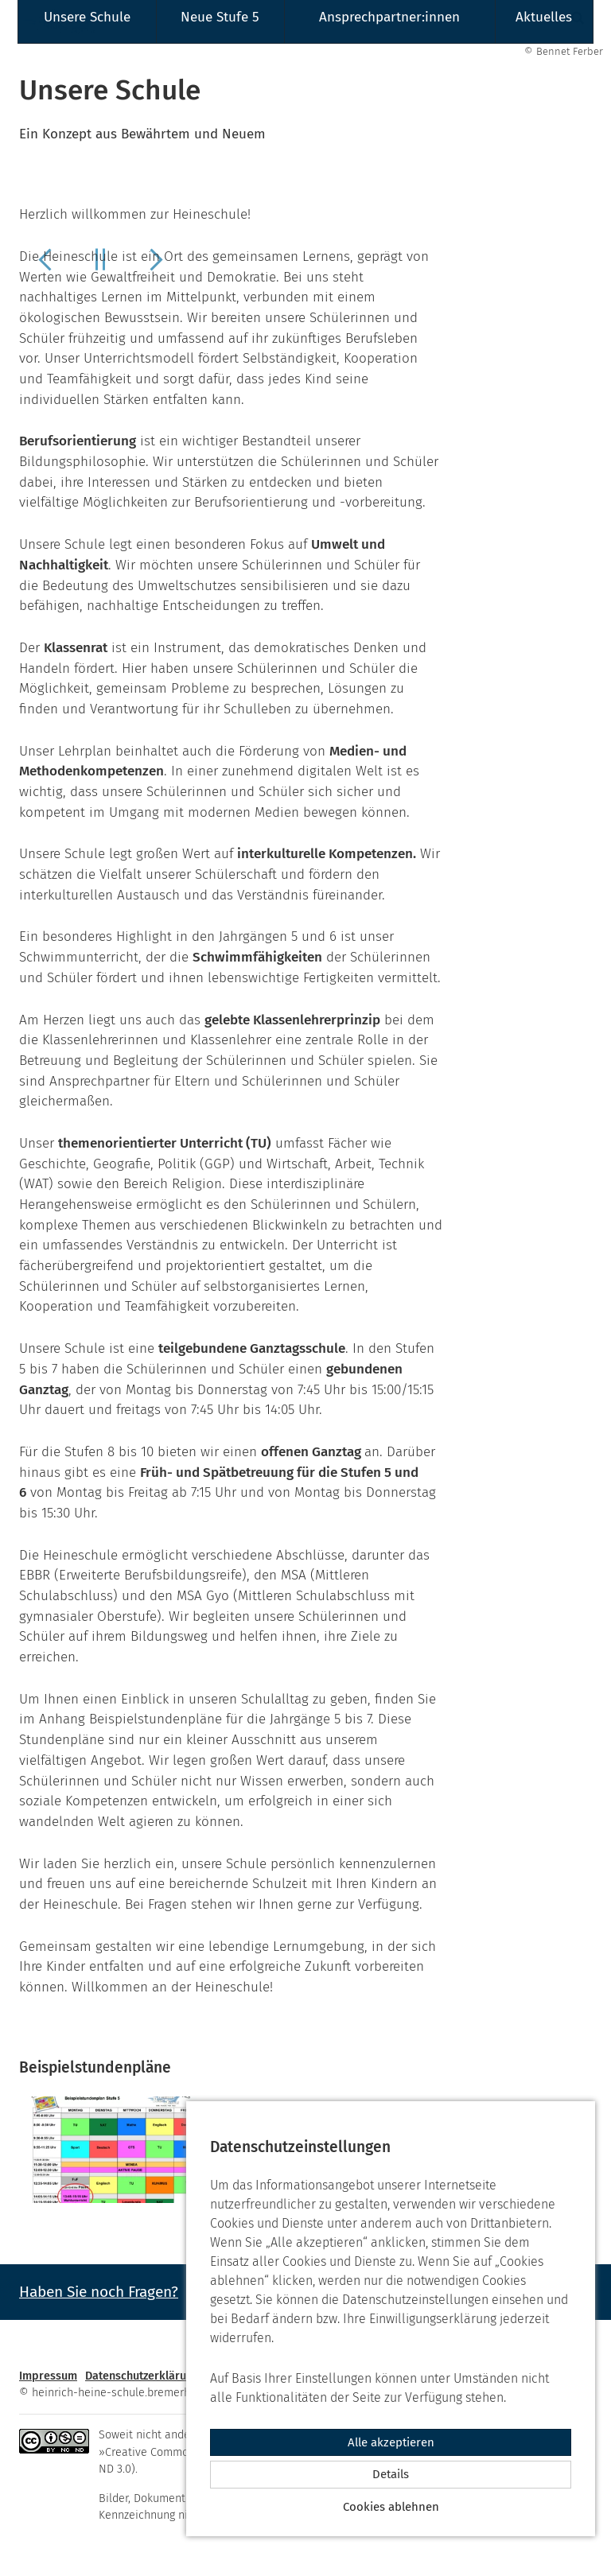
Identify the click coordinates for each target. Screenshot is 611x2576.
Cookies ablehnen (391, 2507)
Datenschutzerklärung (142, 2376)
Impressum (48, 2376)
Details (390, 2474)
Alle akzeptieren (391, 2442)
